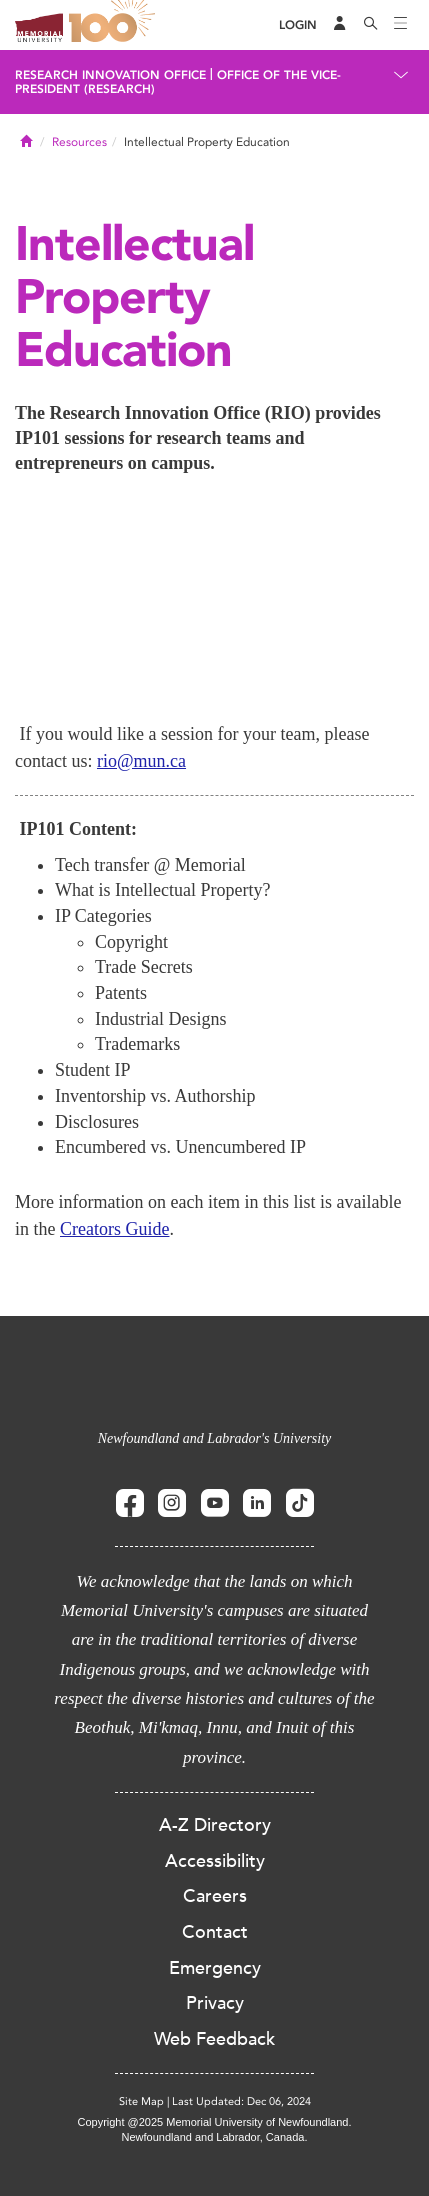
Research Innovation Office (110, 75)
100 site (115, 25)
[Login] (298, 25)
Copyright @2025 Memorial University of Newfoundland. (214, 2122)
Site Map (141, 2101)
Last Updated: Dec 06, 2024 (241, 2101)
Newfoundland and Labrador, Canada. (215, 2137)
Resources (79, 142)
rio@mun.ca (141, 761)
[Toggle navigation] (401, 25)
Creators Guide (114, 1229)
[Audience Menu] (340, 25)
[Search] (371, 25)
